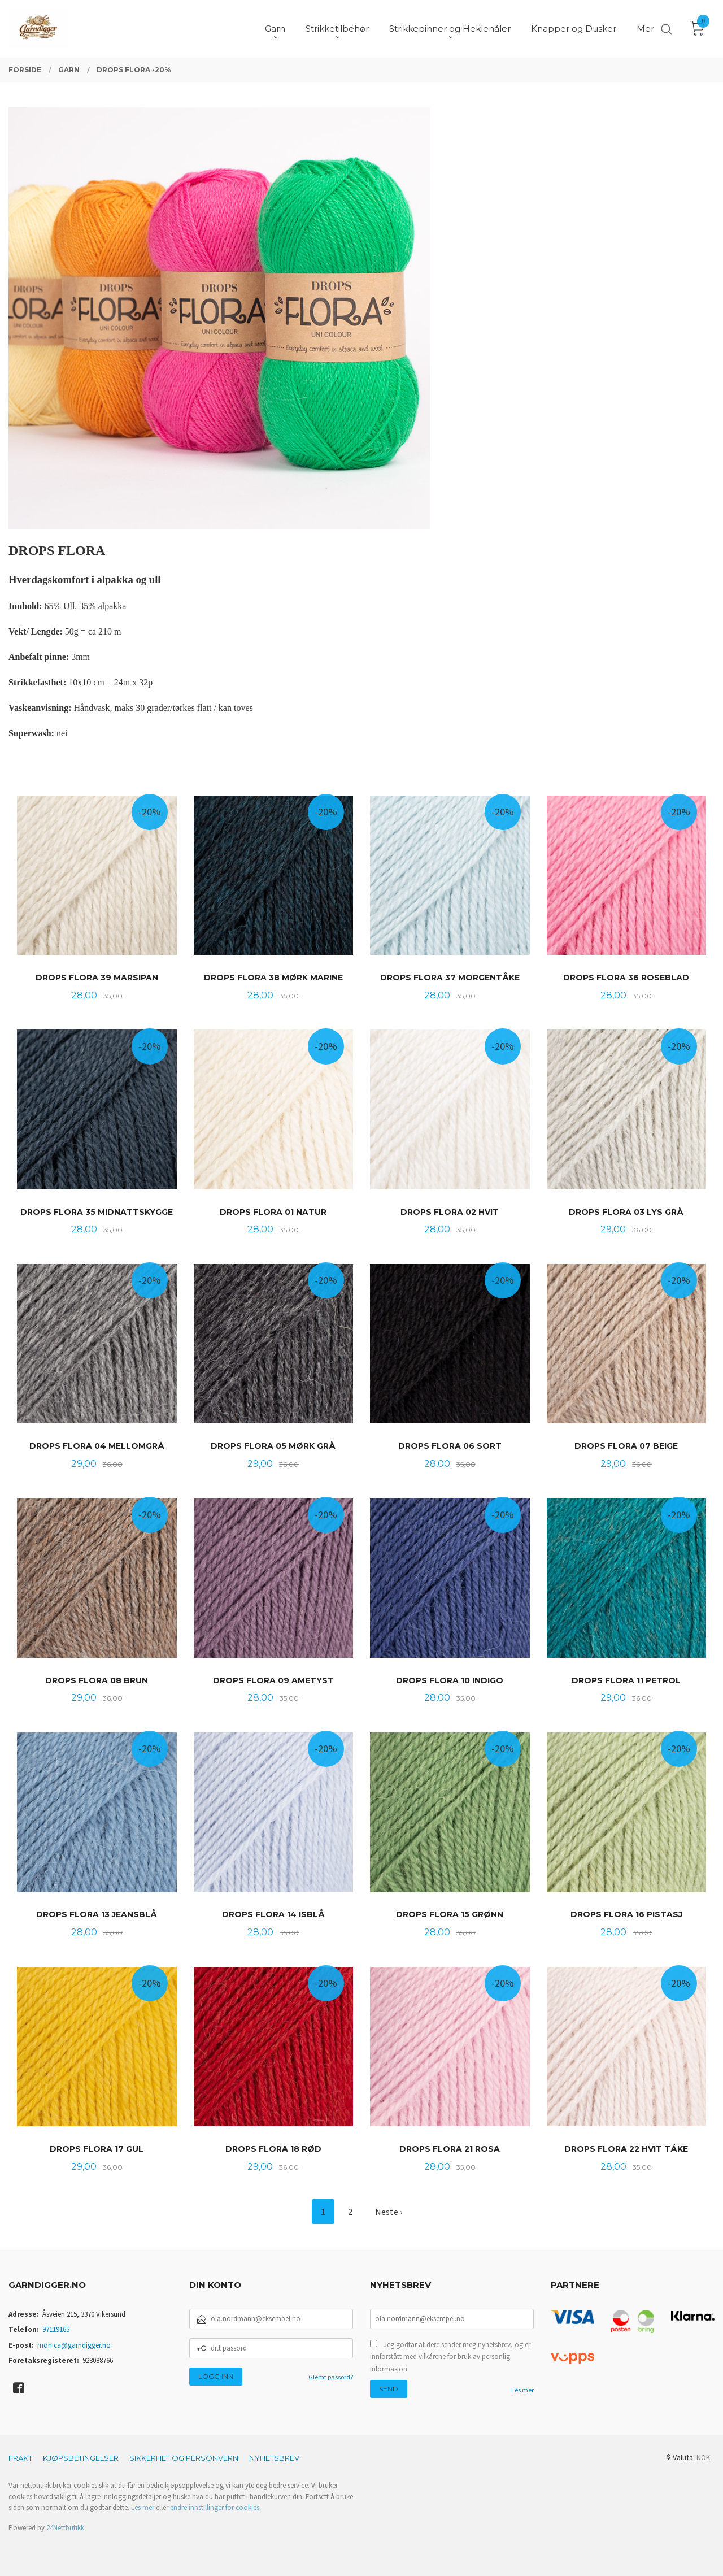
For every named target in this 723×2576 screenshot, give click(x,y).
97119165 (55, 2329)
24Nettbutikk (65, 2527)
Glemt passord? (330, 2377)
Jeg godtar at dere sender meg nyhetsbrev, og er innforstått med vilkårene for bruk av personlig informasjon (450, 2357)
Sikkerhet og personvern (183, 2457)
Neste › (388, 2211)
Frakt (20, 2457)
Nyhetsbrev (274, 2457)
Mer (645, 28)
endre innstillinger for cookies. (215, 2507)
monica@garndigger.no (74, 2345)
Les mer (522, 2390)
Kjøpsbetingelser (81, 2457)
